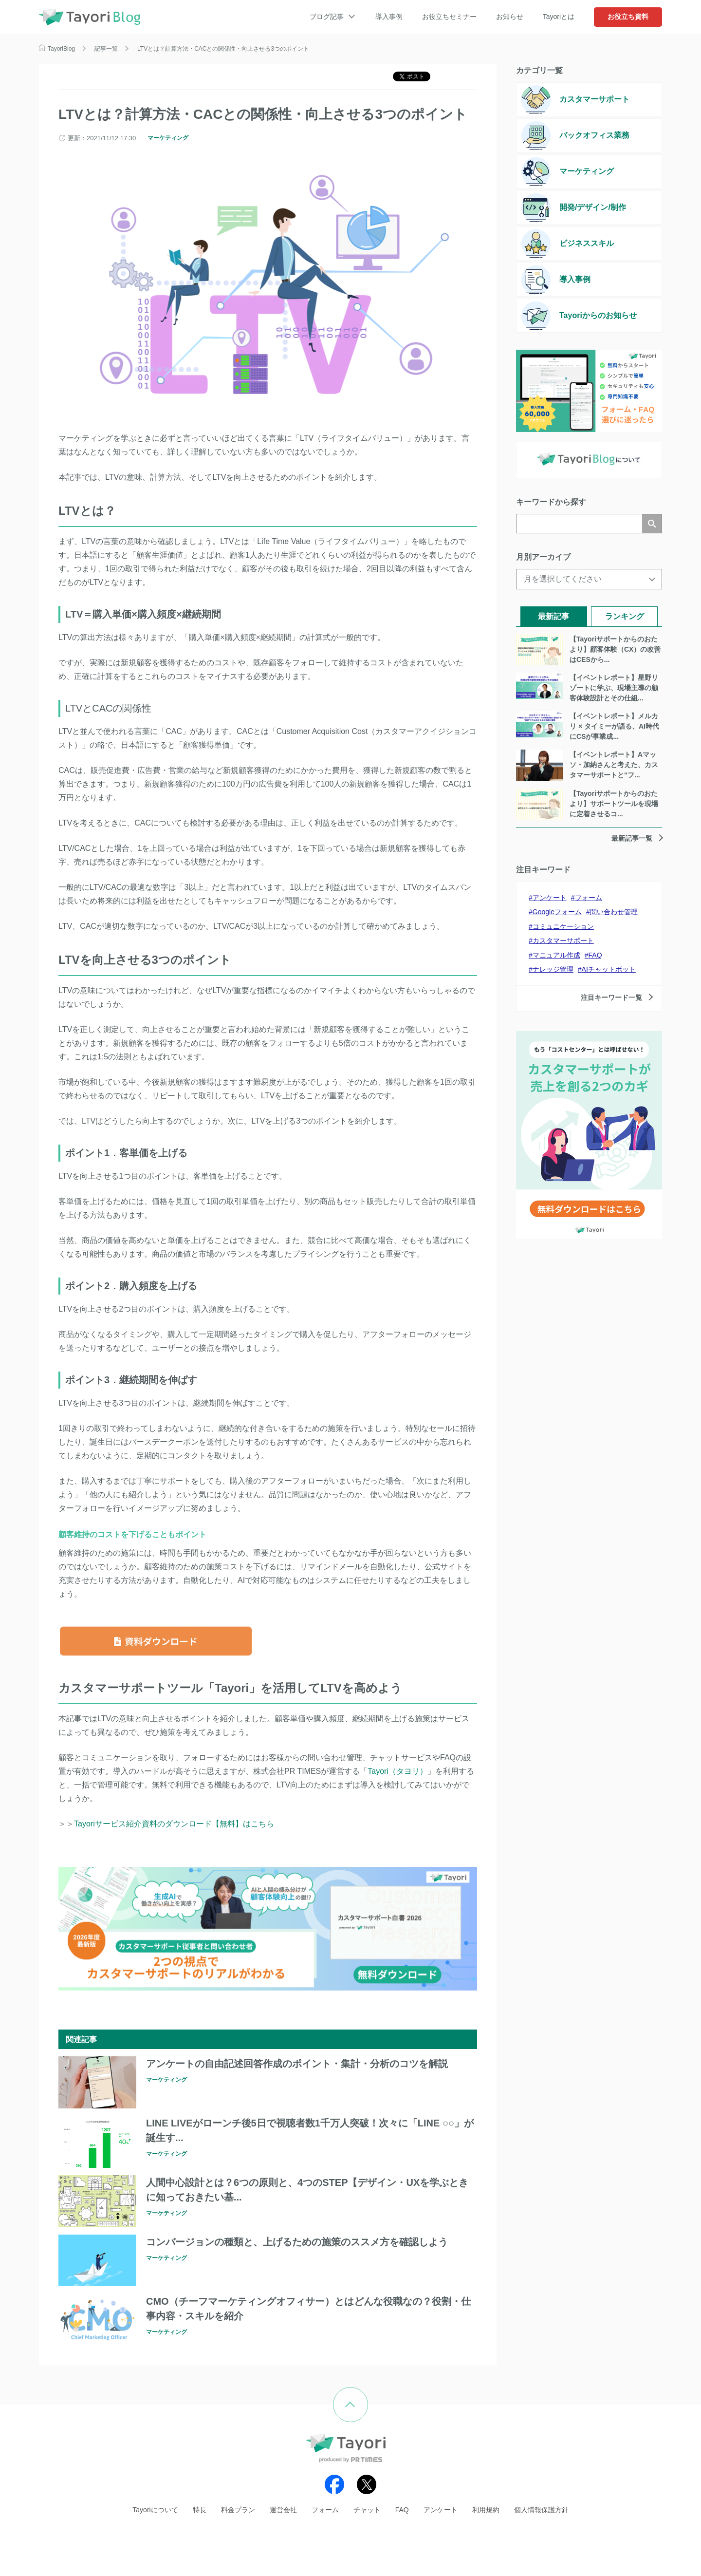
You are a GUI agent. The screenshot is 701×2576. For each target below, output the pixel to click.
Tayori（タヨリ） (397, 1771)
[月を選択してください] (589, 579)
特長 (199, 2510)
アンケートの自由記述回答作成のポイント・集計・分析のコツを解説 (297, 2063)
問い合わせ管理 (614, 912)
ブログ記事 (327, 16)
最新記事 (553, 616)
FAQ (595, 955)
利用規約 (485, 2510)
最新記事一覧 (631, 838)
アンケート (550, 898)
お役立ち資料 (628, 16)
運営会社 (283, 2510)
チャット (367, 2510)
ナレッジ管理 (553, 969)
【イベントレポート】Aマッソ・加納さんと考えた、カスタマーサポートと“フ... (614, 765)
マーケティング (168, 137)
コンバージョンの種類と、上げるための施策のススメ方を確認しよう (297, 2242)
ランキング (624, 616)
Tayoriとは (558, 16)
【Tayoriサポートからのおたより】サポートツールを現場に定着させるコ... (614, 804)
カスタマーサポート (563, 940)
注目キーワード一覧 (611, 997)
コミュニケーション (563, 926)
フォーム (588, 898)
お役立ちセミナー (449, 16)
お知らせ (509, 16)
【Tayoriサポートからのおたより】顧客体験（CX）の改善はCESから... (615, 649)
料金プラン (238, 2510)
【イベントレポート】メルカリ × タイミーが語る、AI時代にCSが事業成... (614, 726)
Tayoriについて (155, 2510)
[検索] (579, 523)
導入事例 (389, 16)
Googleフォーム (557, 912)
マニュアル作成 (556, 955)
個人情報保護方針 (541, 2510)
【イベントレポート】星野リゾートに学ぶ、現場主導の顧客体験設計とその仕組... (614, 688)
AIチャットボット (609, 969)
